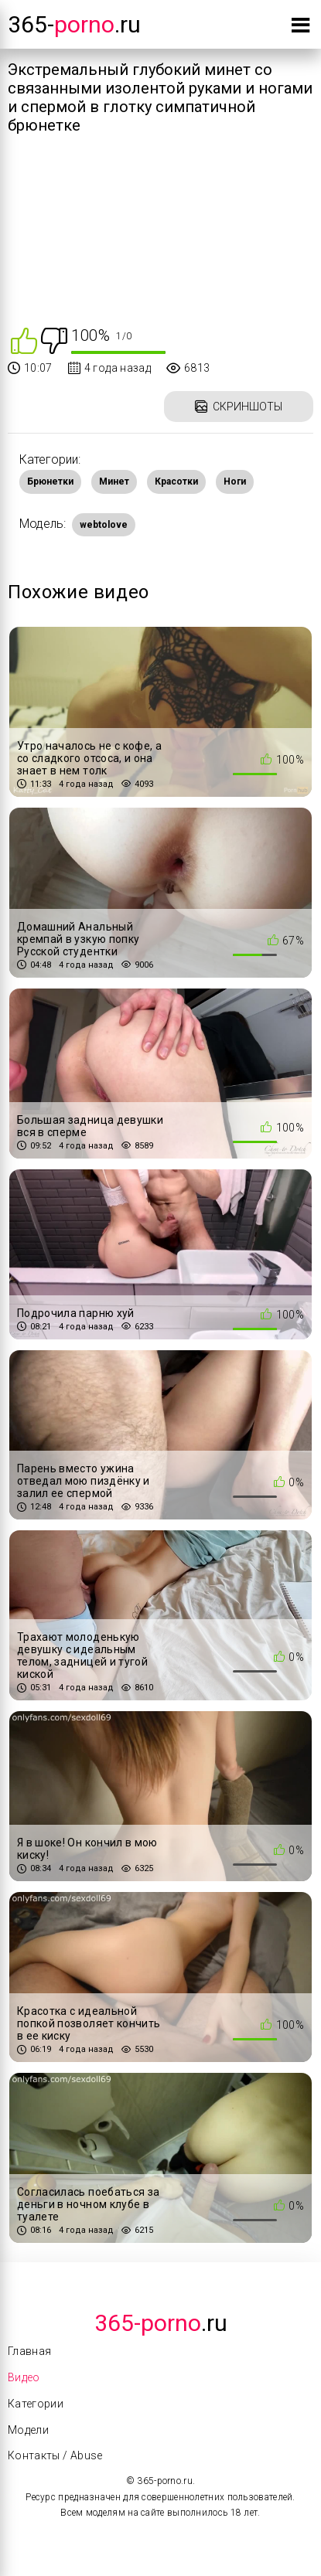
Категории (35, 2403)
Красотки (176, 481)
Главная (29, 2351)
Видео (24, 2377)
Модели (28, 2430)
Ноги (235, 481)
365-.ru (74, 24)
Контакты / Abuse (55, 2455)
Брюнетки (50, 481)
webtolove (104, 524)
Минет (114, 481)
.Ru (160, 2322)
